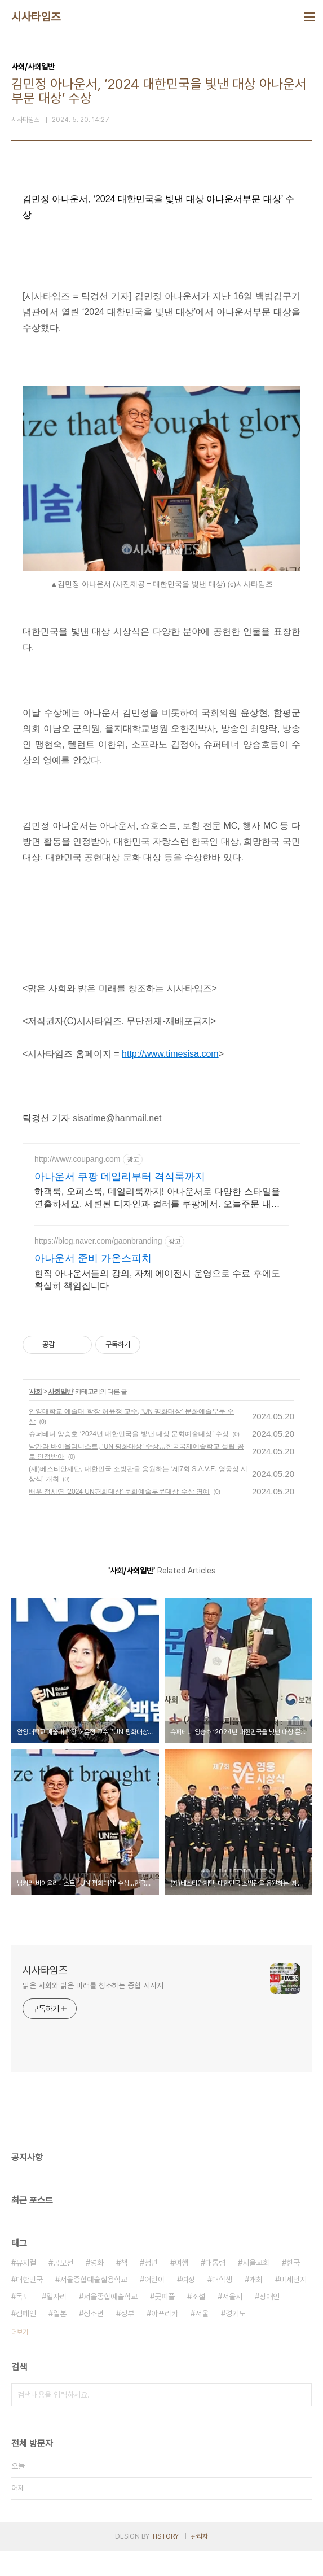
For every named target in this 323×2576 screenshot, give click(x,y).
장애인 (269, 2321)
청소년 (93, 2338)
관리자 (199, 2561)
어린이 (154, 2304)
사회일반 (60, 1416)
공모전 (63, 2287)
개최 (256, 2304)
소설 (198, 2321)
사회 (35, 1416)
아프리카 (164, 2338)
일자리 (56, 2321)
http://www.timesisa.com (170, 1054)
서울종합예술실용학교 (93, 2304)
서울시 (232, 2321)
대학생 (222, 2304)
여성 (188, 2304)
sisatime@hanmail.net (117, 1118)
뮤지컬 (26, 2287)
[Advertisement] (161, 1233)
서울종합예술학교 (110, 2321)
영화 (97, 2287)
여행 (181, 2287)
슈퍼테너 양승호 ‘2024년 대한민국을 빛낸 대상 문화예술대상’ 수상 (129, 1459)
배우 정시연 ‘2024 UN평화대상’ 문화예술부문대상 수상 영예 (119, 1516)
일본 (60, 2338)
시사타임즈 (36, 17)
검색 (300, 2419)
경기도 (235, 2338)
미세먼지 (293, 2304)
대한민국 (29, 2304)
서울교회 (255, 2287)
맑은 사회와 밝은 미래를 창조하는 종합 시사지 (93, 2010)
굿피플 (164, 2321)
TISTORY (165, 2561)
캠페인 (26, 2338)
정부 (127, 2338)
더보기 (19, 2357)
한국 (293, 2287)
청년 (151, 2287)
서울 (202, 2338)
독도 (22, 2321)
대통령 (215, 2287)
